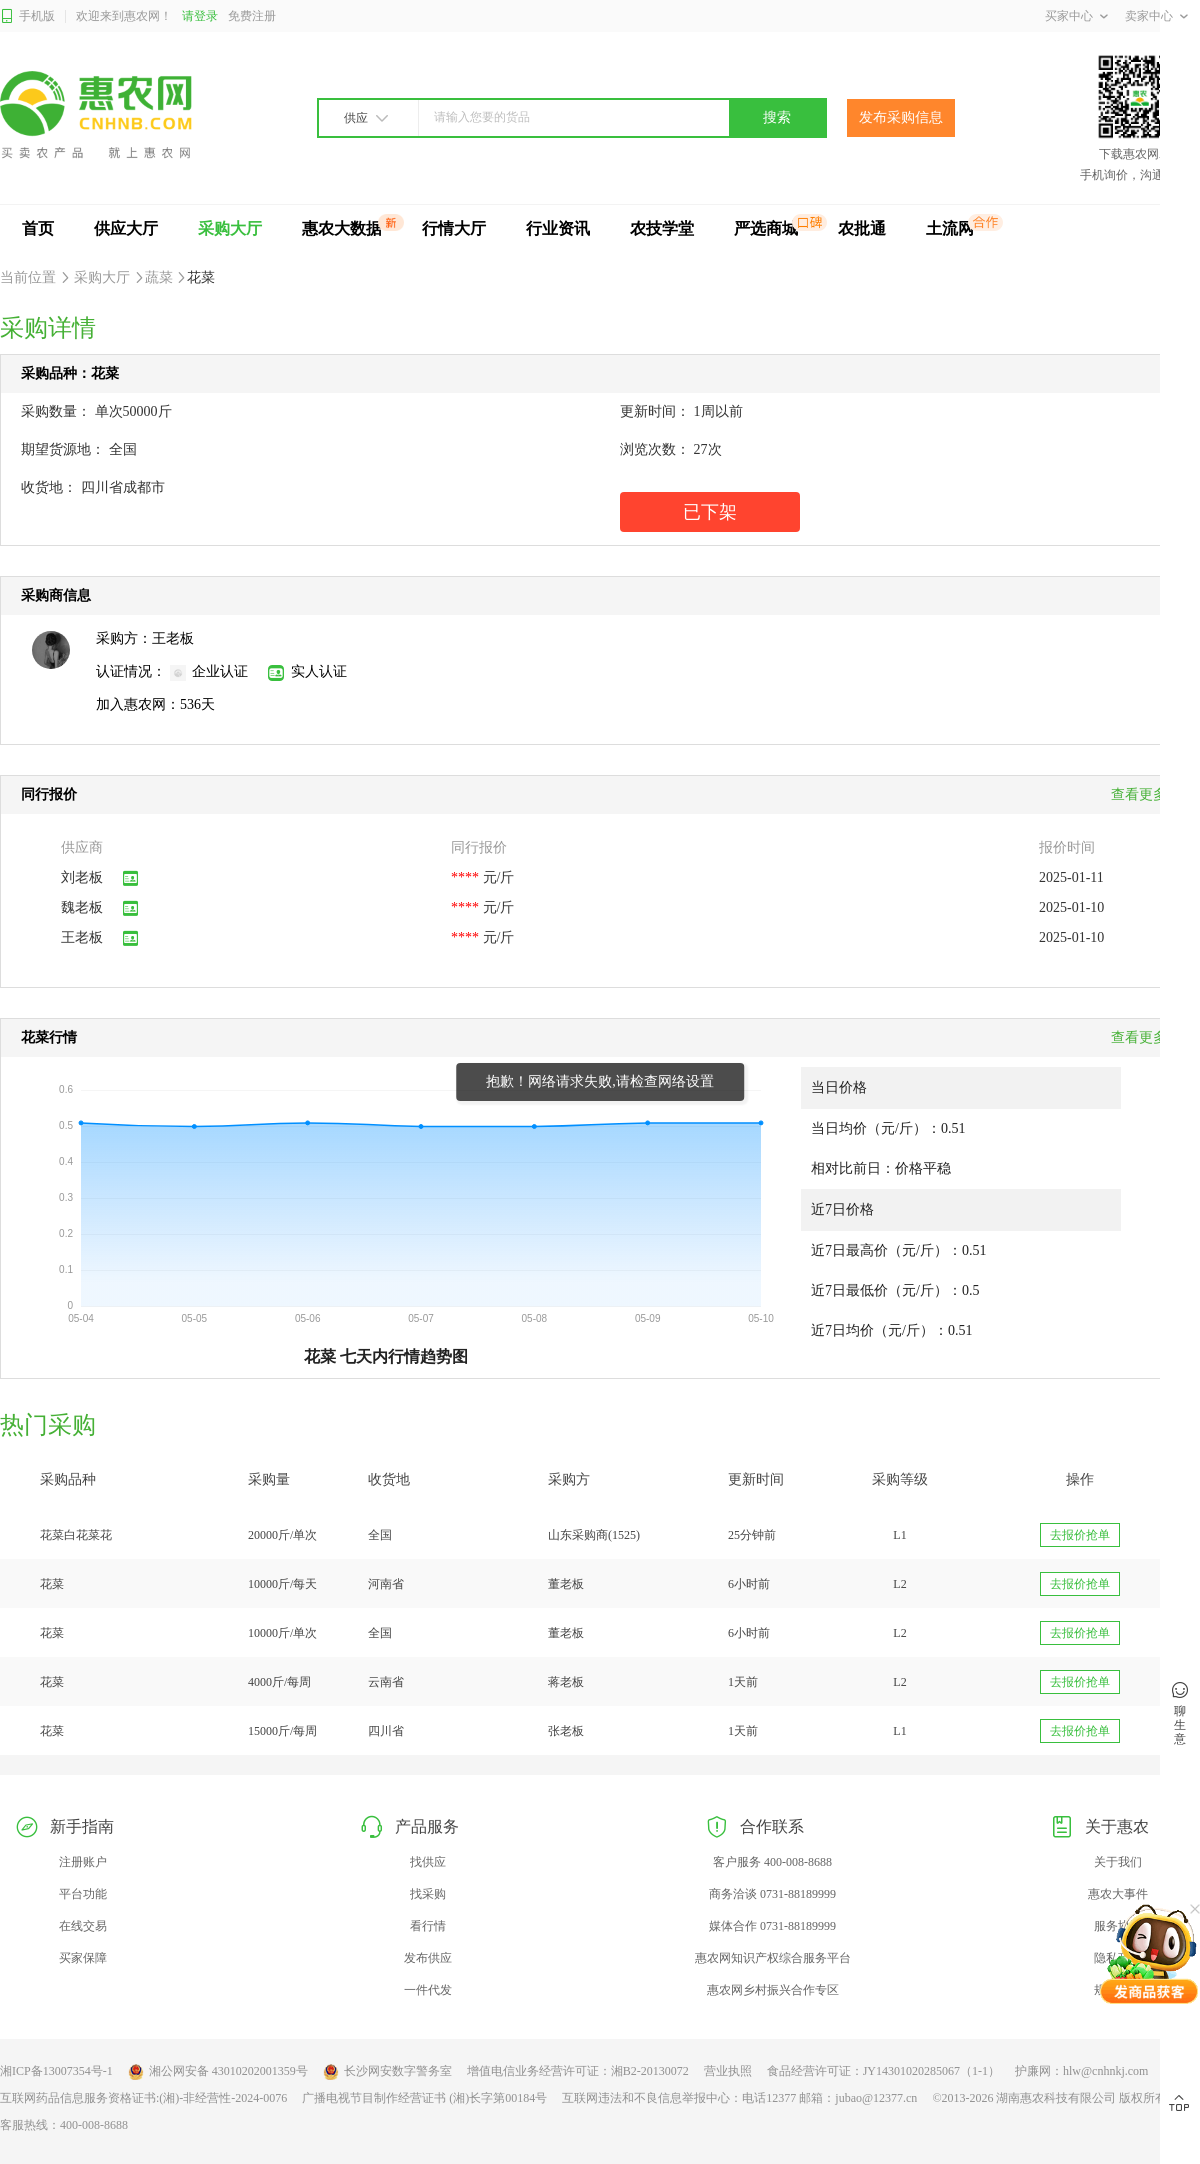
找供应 (428, 1862)
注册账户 (83, 1862)
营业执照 (728, 2071)
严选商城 (766, 228)
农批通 (862, 228)
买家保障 (83, 1958)
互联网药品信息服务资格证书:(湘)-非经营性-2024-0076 (143, 2098)
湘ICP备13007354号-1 (56, 2071)
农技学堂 (662, 228)
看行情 (428, 1926)
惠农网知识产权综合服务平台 (773, 1958)
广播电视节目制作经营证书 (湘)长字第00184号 (424, 2098)
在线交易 (83, 1926)
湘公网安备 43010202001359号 (218, 2072)
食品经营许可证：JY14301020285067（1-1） (883, 2071)
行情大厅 (454, 228)
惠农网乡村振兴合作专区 (773, 1990)
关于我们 (1118, 1862)
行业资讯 (558, 228)
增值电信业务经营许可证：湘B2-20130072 (578, 2071)
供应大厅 (126, 228)
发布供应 (428, 1958)
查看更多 (1145, 1037)
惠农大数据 (342, 228)
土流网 (950, 228)
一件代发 (428, 1990)
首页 (38, 228)
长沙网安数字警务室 (387, 2072)
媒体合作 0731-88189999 (772, 1926)
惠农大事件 (1118, 1894)
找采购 (428, 1894)
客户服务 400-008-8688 (772, 1862)
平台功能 (83, 1894)
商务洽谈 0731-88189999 (772, 1894)
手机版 (27, 16)
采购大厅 (230, 228)
